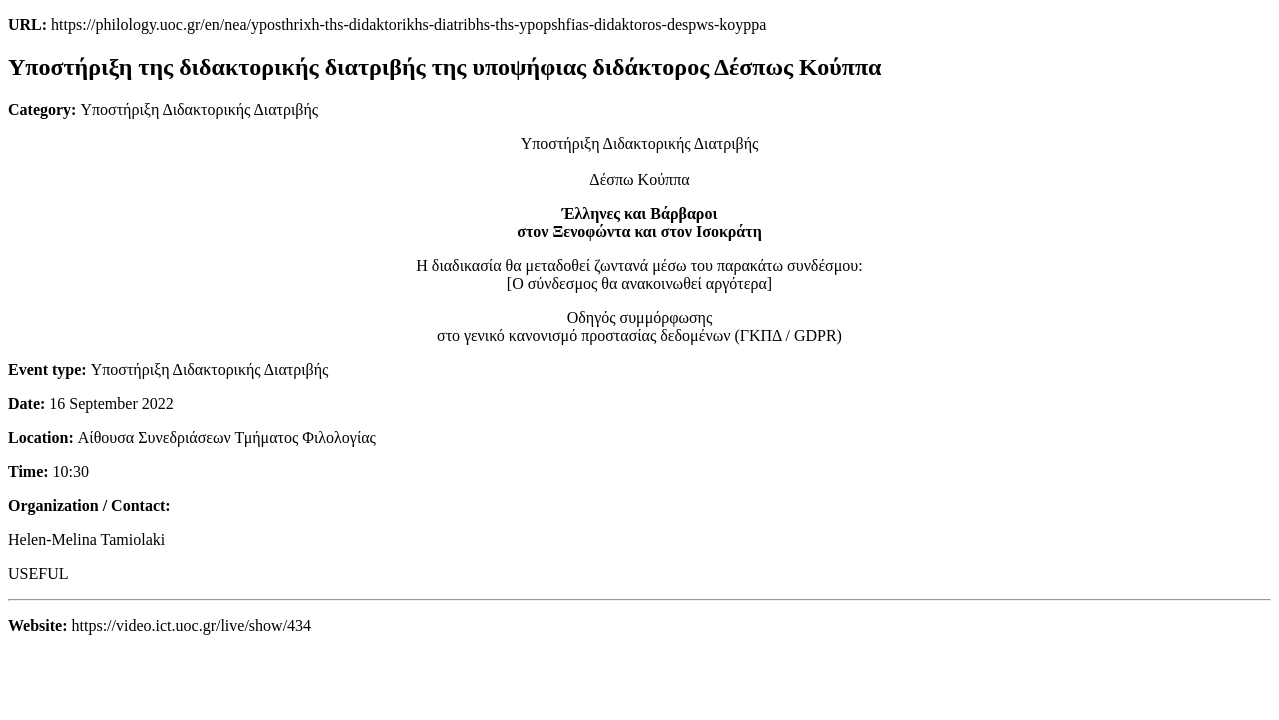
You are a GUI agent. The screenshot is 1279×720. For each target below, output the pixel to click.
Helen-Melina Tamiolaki (86, 539)
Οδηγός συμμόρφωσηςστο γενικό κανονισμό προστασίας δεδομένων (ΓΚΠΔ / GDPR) (639, 326)
